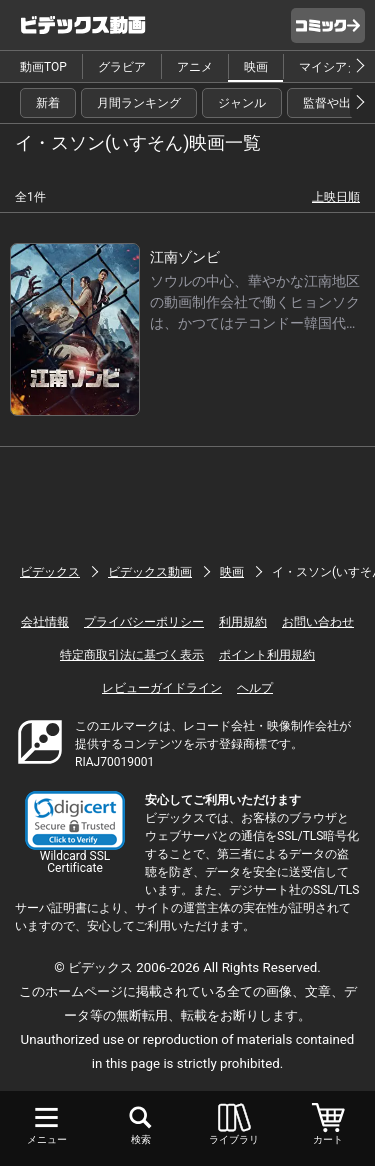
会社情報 (45, 622)
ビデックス (50, 572)
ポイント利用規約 (267, 655)
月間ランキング (139, 103)
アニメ (195, 67)
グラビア (122, 67)
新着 (48, 103)
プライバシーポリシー (144, 622)
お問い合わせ (318, 622)
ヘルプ (255, 688)
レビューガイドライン (162, 688)
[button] (75, 820)
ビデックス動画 (150, 572)
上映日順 (336, 197)
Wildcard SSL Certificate (75, 862)
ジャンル (242, 103)
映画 (256, 67)
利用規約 (243, 622)
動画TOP (43, 67)
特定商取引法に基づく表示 (132, 655)
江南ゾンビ (185, 257)
